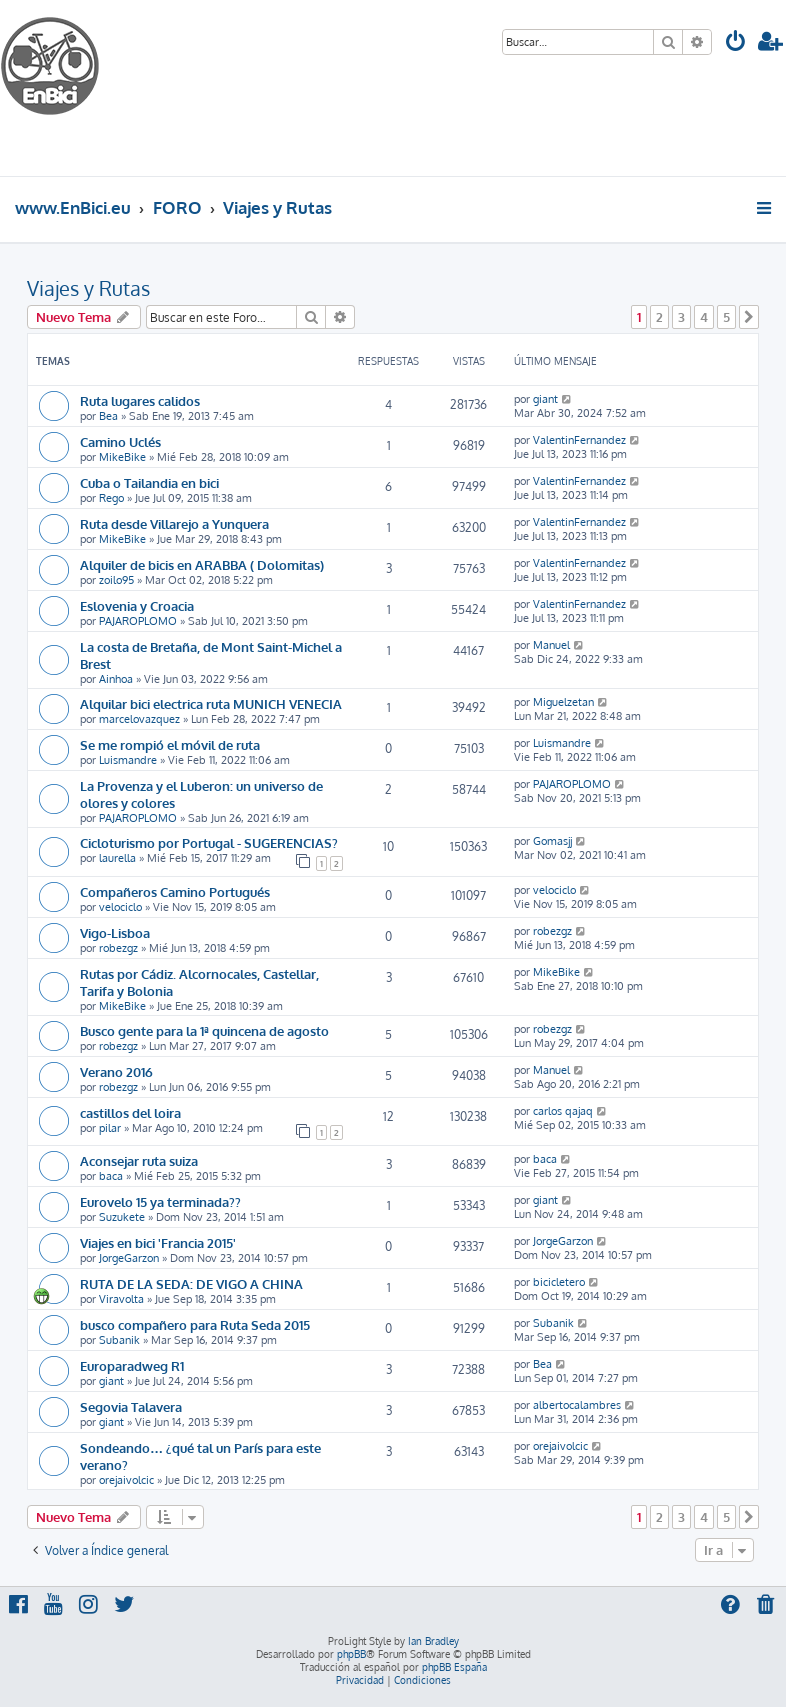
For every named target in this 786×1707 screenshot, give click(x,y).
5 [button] (726, 317)
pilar (110, 1128)
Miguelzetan (563, 702)
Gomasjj (552, 841)
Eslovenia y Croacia (137, 605)
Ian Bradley (433, 1641)
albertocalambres (577, 1405)
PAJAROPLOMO (138, 621)
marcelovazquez (139, 719)
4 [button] (704, 317)
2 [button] (659, 317)
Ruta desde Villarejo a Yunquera (174, 523)
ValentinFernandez (579, 440)
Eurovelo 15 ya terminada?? (160, 1201)
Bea (108, 416)
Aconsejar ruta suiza (139, 1160)
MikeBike (122, 457)
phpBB (351, 1654)
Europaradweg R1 (132, 1365)
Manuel (551, 645)
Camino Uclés (120, 441)
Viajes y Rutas (88, 288)
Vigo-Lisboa (115, 932)
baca (111, 1176)
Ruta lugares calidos (140, 400)
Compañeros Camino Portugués (175, 891)
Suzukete (122, 1217)
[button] (749, 317)
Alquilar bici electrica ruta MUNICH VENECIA (211, 703)
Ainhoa (116, 679)
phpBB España (454, 1667)
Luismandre (128, 760)
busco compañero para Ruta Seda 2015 (195, 1324)
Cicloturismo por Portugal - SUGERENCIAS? (209, 842)
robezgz (118, 948)
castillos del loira (130, 1112)
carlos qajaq (563, 1111)
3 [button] (681, 317)
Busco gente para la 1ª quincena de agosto (204, 1030)
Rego (111, 498)
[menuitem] (736, 43)
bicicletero (559, 1282)
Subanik (119, 1340)
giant (545, 399)
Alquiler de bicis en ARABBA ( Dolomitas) (202, 564)
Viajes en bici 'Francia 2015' (158, 1242)
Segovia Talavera (131, 1406)
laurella (117, 858)
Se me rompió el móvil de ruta (170, 744)
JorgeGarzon (129, 1258)
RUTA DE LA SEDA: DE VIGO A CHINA (191, 1283)
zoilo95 (116, 580)
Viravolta (121, 1299)
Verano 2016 (116, 1071)
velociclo (120, 907)
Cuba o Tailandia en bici (149, 482)
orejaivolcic (126, 1480)
